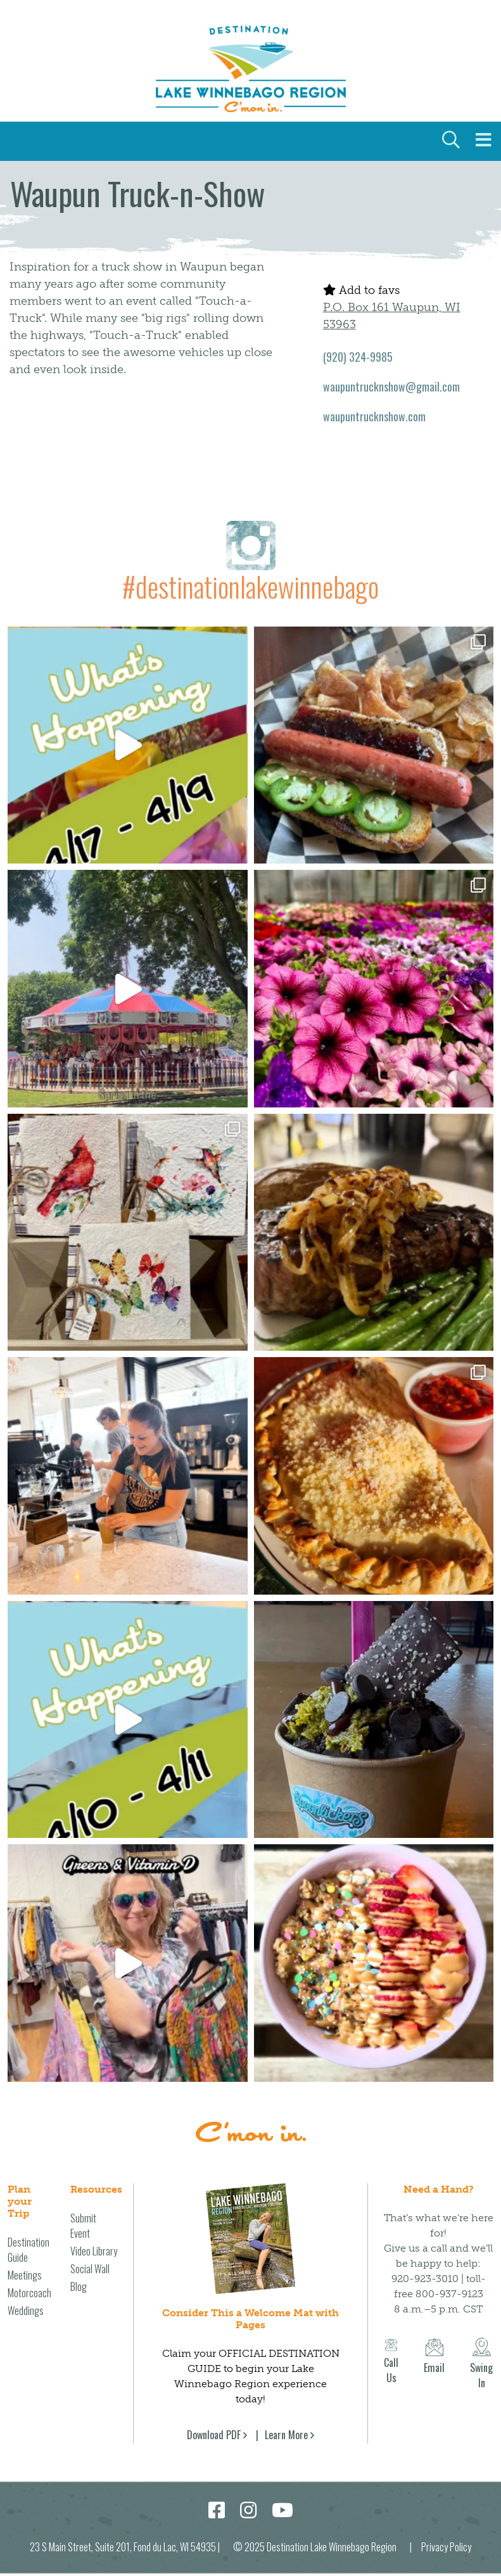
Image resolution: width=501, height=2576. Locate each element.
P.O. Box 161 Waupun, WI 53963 (391, 315)
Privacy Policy (446, 2546)
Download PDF (214, 2434)
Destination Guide (28, 2250)
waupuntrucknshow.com (374, 416)
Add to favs (361, 290)
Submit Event (83, 2225)
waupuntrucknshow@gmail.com (391, 386)
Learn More (286, 2434)
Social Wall (90, 2268)
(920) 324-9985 (358, 356)
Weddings (26, 2310)
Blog (78, 2286)
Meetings (25, 2275)
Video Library (93, 2251)
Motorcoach (29, 2292)
